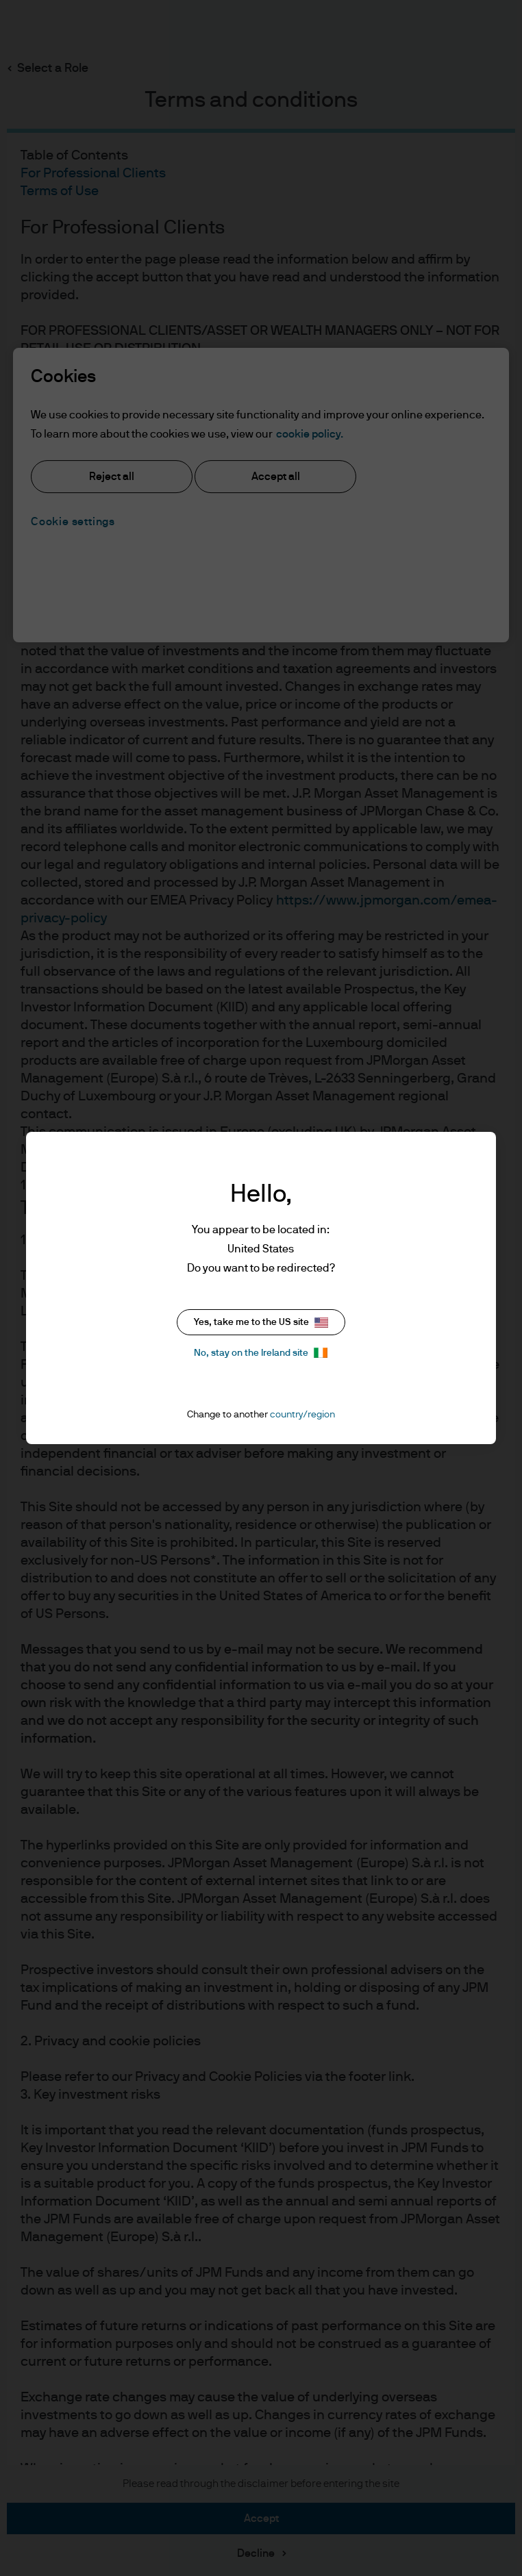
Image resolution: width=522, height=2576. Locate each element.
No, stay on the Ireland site (260, 1353)
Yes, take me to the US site (261, 1322)
